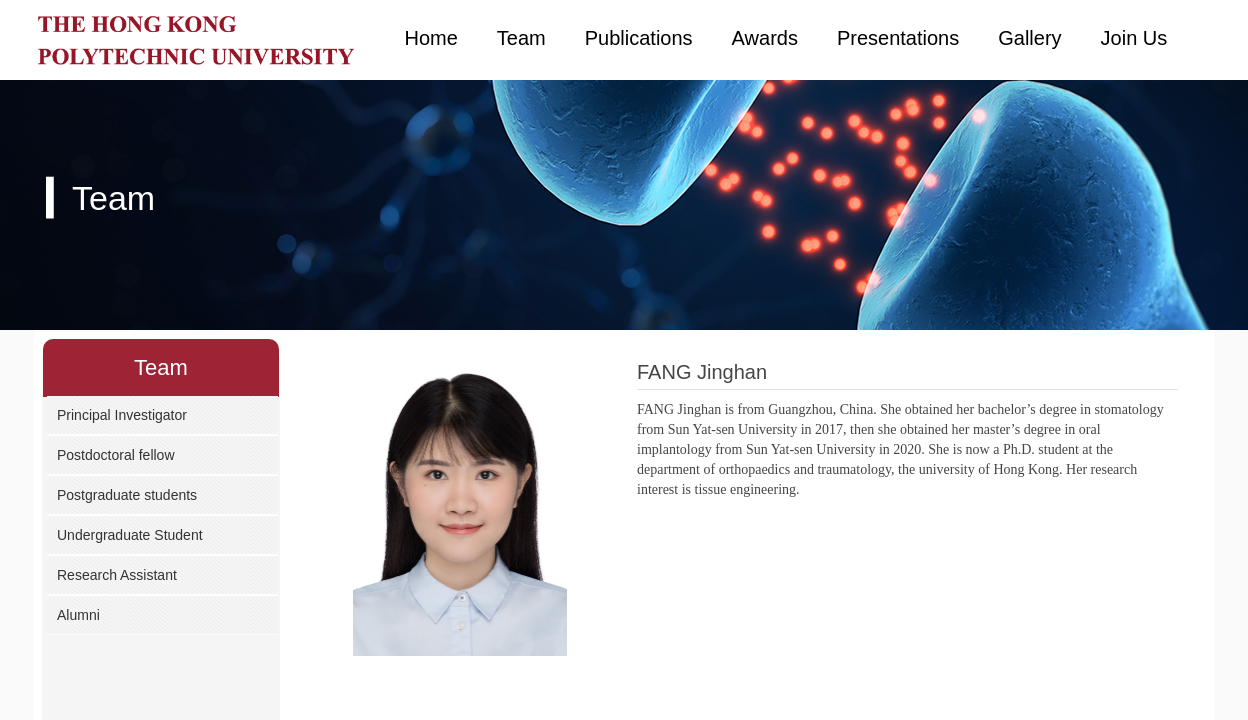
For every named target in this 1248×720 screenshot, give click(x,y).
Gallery (1029, 38)
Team (521, 38)
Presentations (898, 38)
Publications (639, 38)
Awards (765, 38)
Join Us (1134, 38)
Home (431, 38)
